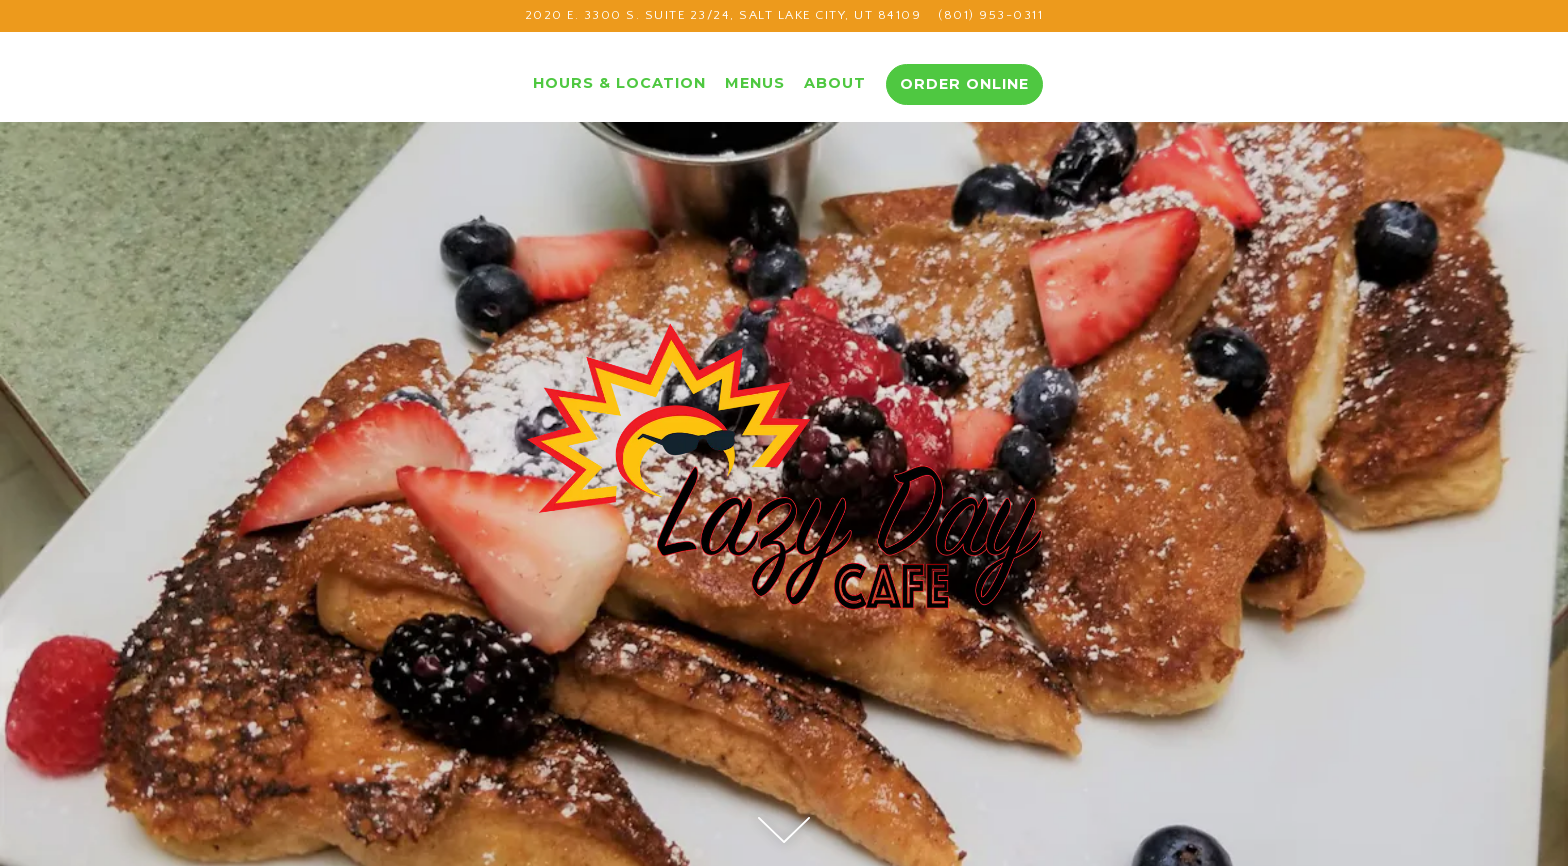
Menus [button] (755, 83)
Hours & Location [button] (619, 83)
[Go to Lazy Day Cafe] (723, 15)
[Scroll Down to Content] (784, 830)
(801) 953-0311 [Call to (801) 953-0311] (990, 15)
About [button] (835, 83)
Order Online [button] (964, 84)
